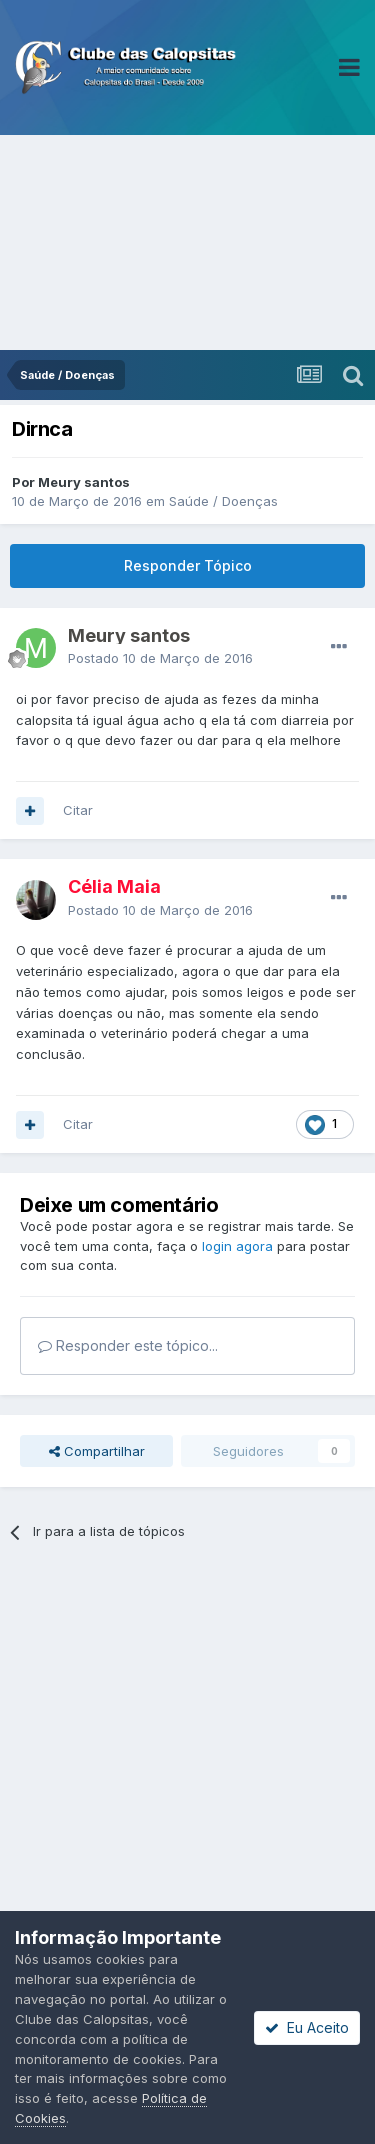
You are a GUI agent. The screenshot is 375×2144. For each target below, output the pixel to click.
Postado (160, 658)
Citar (78, 810)
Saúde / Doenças (223, 501)
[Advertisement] (187, 242)
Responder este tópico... (128, 1345)
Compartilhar (97, 1451)
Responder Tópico (188, 565)
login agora (237, 1246)
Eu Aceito (307, 2027)
